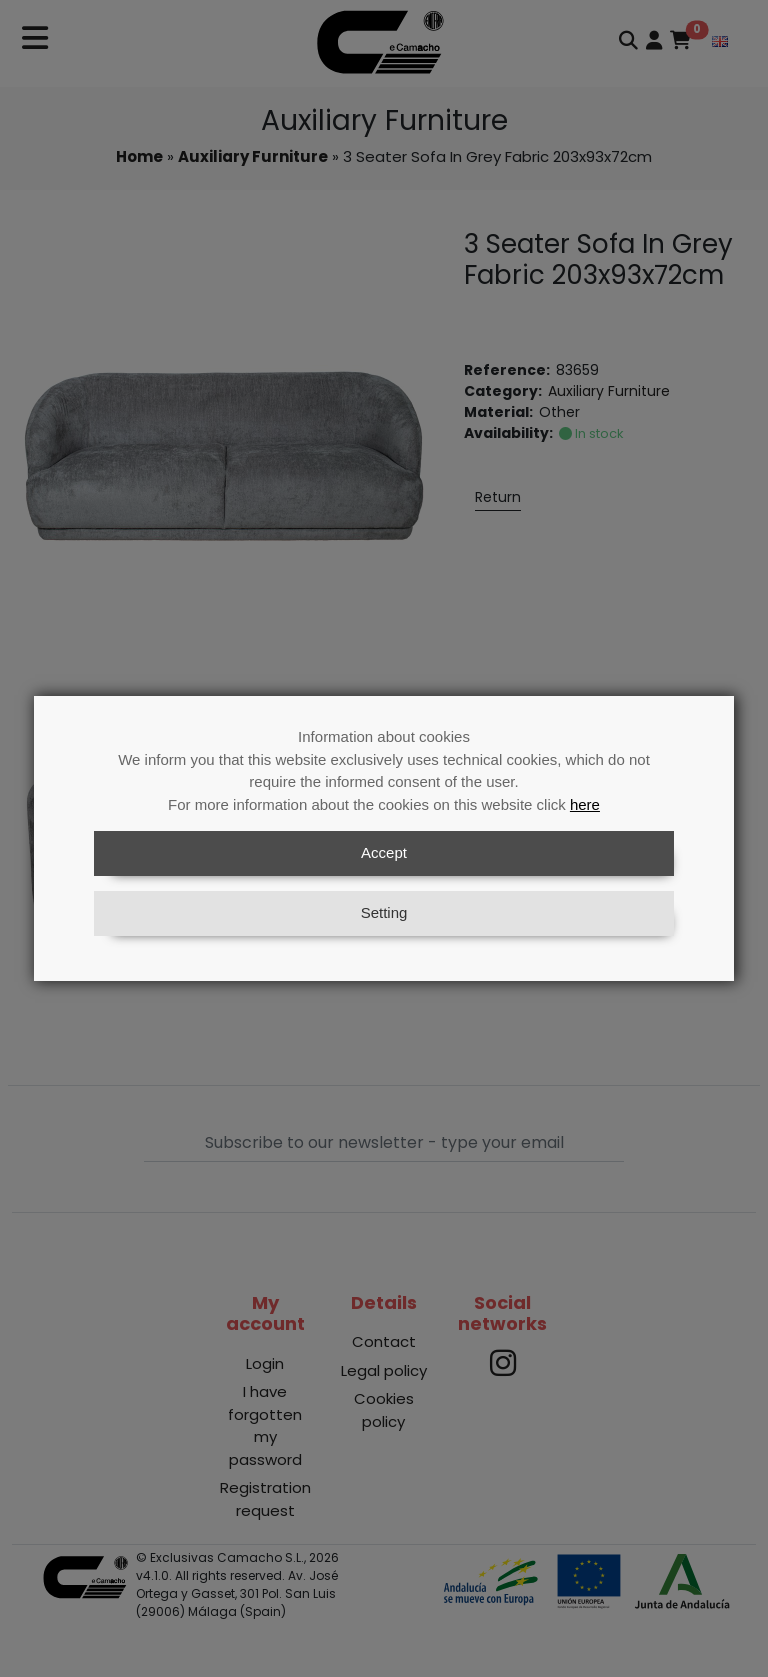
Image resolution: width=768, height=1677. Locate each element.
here (585, 804)
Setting (384, 912)
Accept (384, 852)
